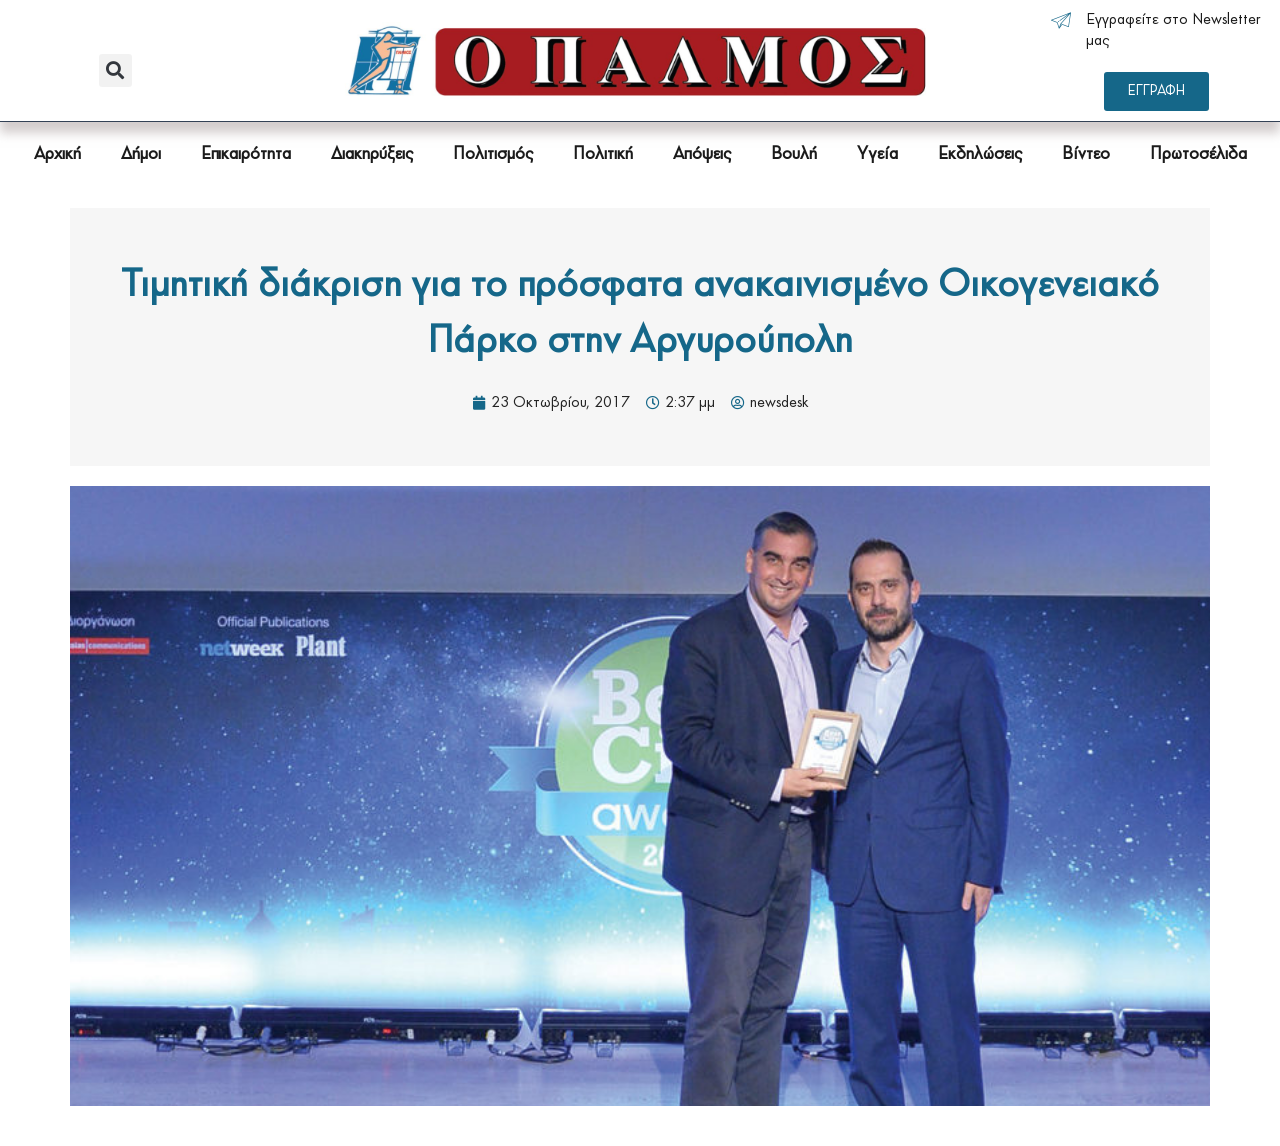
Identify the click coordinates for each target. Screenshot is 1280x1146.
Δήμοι (141, 154)
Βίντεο (1086, 154)
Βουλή (794, 154)
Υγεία (877, 154)
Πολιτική (603, 154)
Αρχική (57, 154)
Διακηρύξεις (372, 154)
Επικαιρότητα (246, 154)
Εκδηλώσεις (980, 154)
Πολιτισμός (493, 154)
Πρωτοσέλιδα (1198, 154)
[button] (115, 70)
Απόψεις (702, 154)
